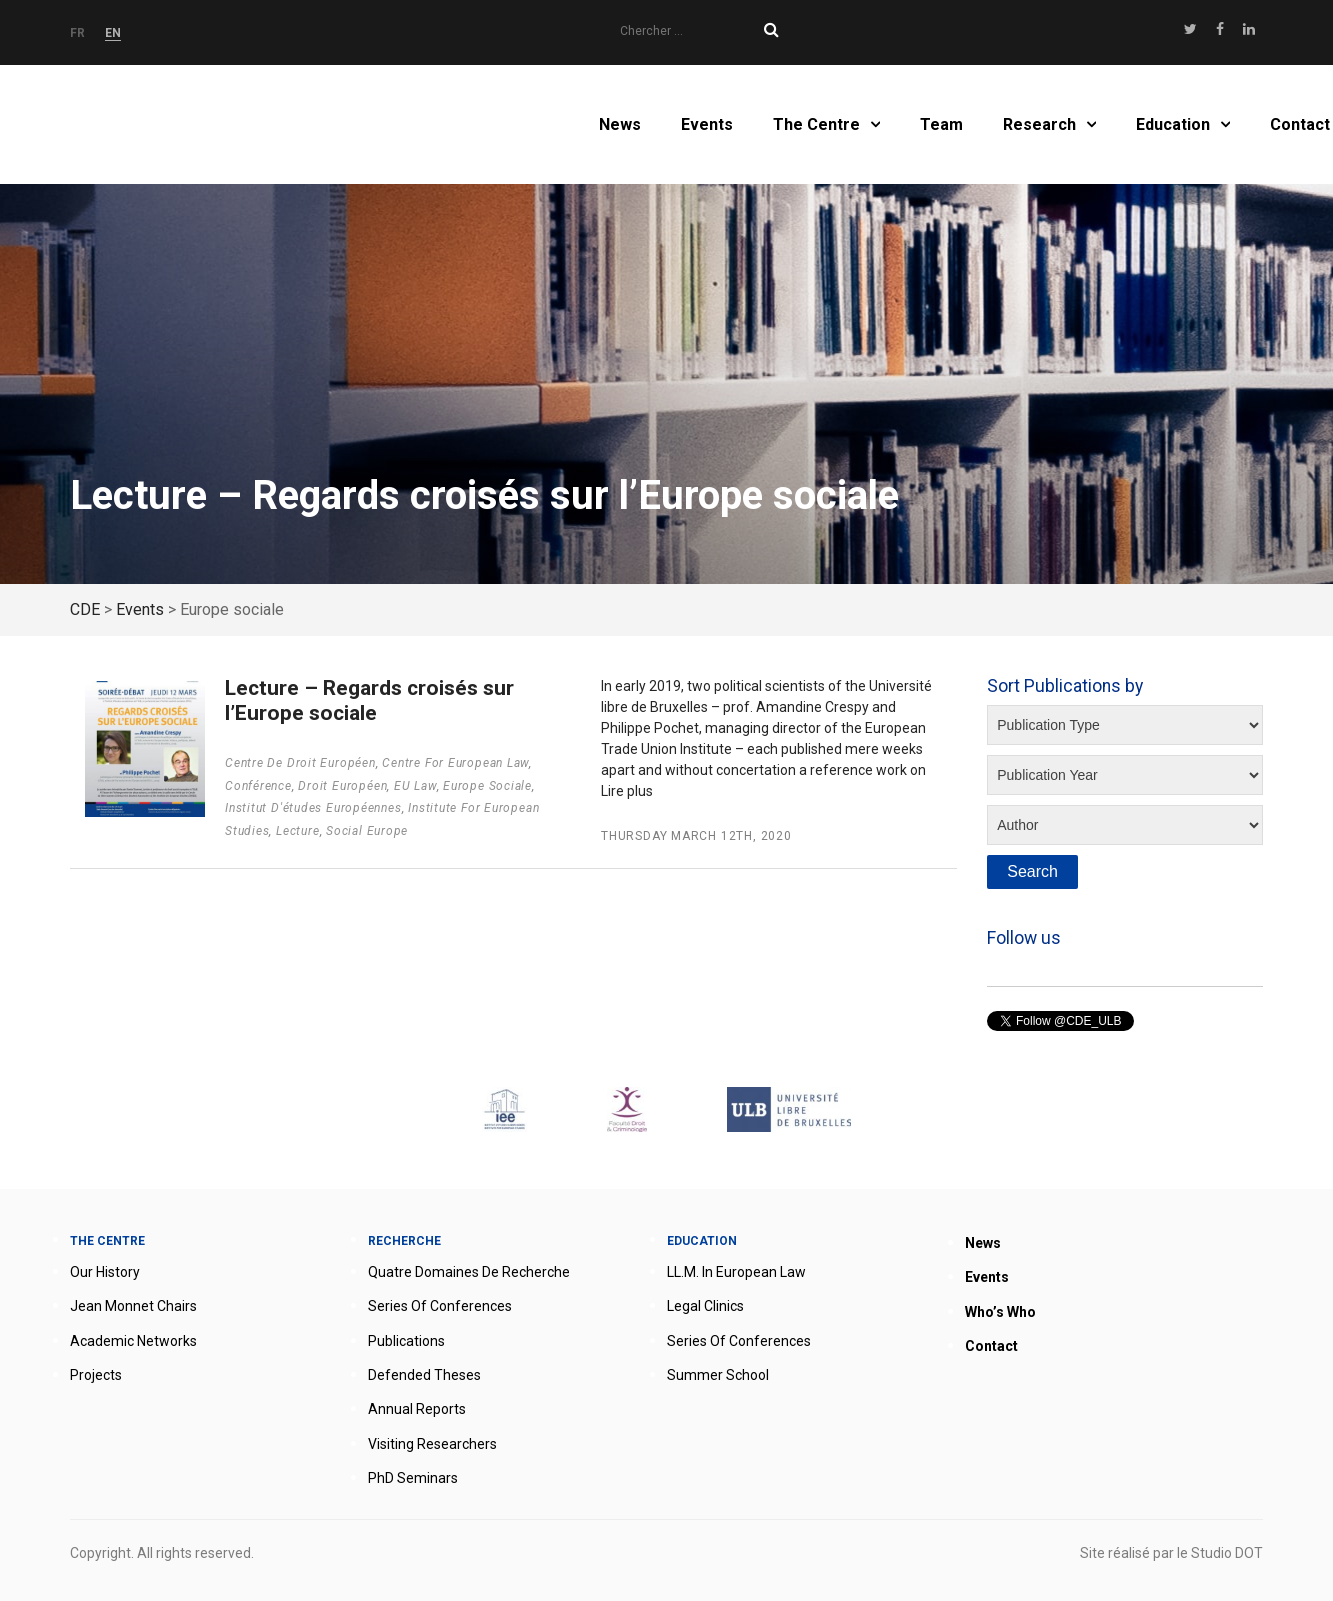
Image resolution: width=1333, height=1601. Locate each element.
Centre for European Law (455, 763)
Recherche (404, 1241)
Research (1039, 124)
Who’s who (1000, 1312)
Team (941, 124)
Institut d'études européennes (313, 808)
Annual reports (417, 1409)
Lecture (297, 831)
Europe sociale (487, 786)
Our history (105, 1272)
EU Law (415, 786)
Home (173, 124)
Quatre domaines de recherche (469, 1272)
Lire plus (627, 791)
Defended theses (424, 1375)
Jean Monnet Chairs (133, 1306)
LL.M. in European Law (736, 1272)
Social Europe (367, 831)
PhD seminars (413, 1478)
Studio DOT (1227, 1553)
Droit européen (342, 786)
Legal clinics (705, 1306)
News (620, 124)
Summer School (718, 1375)
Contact (1300, 124)
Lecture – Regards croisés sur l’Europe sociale (369, 700)
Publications (406, 1341)
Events (707, 124)
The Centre (816, 124)
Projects (96, 1375)
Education (1173, 124)
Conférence (258, 786)
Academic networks (133, 1341)
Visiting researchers (432, 1444)
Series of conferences (440, 1306)
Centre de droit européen (300, 763)
